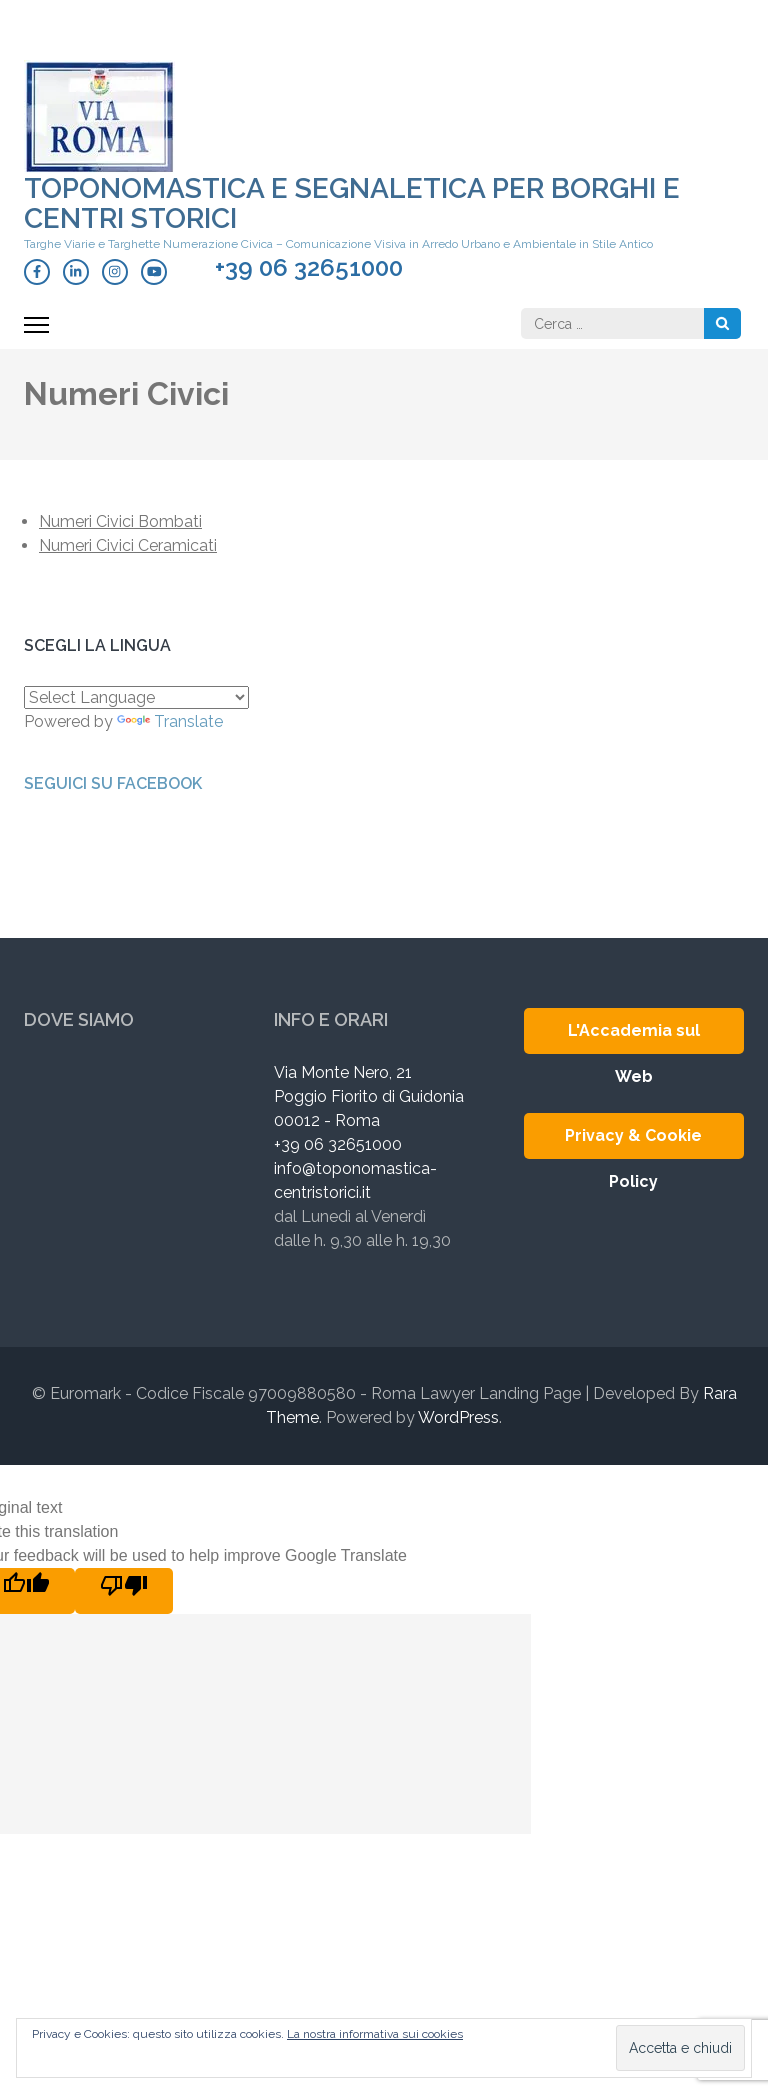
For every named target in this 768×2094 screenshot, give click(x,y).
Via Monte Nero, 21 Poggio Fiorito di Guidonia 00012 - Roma (369, 1096)
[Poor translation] (124, 1591)
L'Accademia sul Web (634, 1037)
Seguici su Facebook (113, 783)
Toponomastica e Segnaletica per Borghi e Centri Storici (352, 203)
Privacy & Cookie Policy (633, 1142)
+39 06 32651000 (309, 268)
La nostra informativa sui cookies (375, 2034)
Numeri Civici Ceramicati (128, 545)
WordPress (458, 1417)
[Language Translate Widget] (136, 697)
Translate (170, 721)
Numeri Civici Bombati (120, 521)
